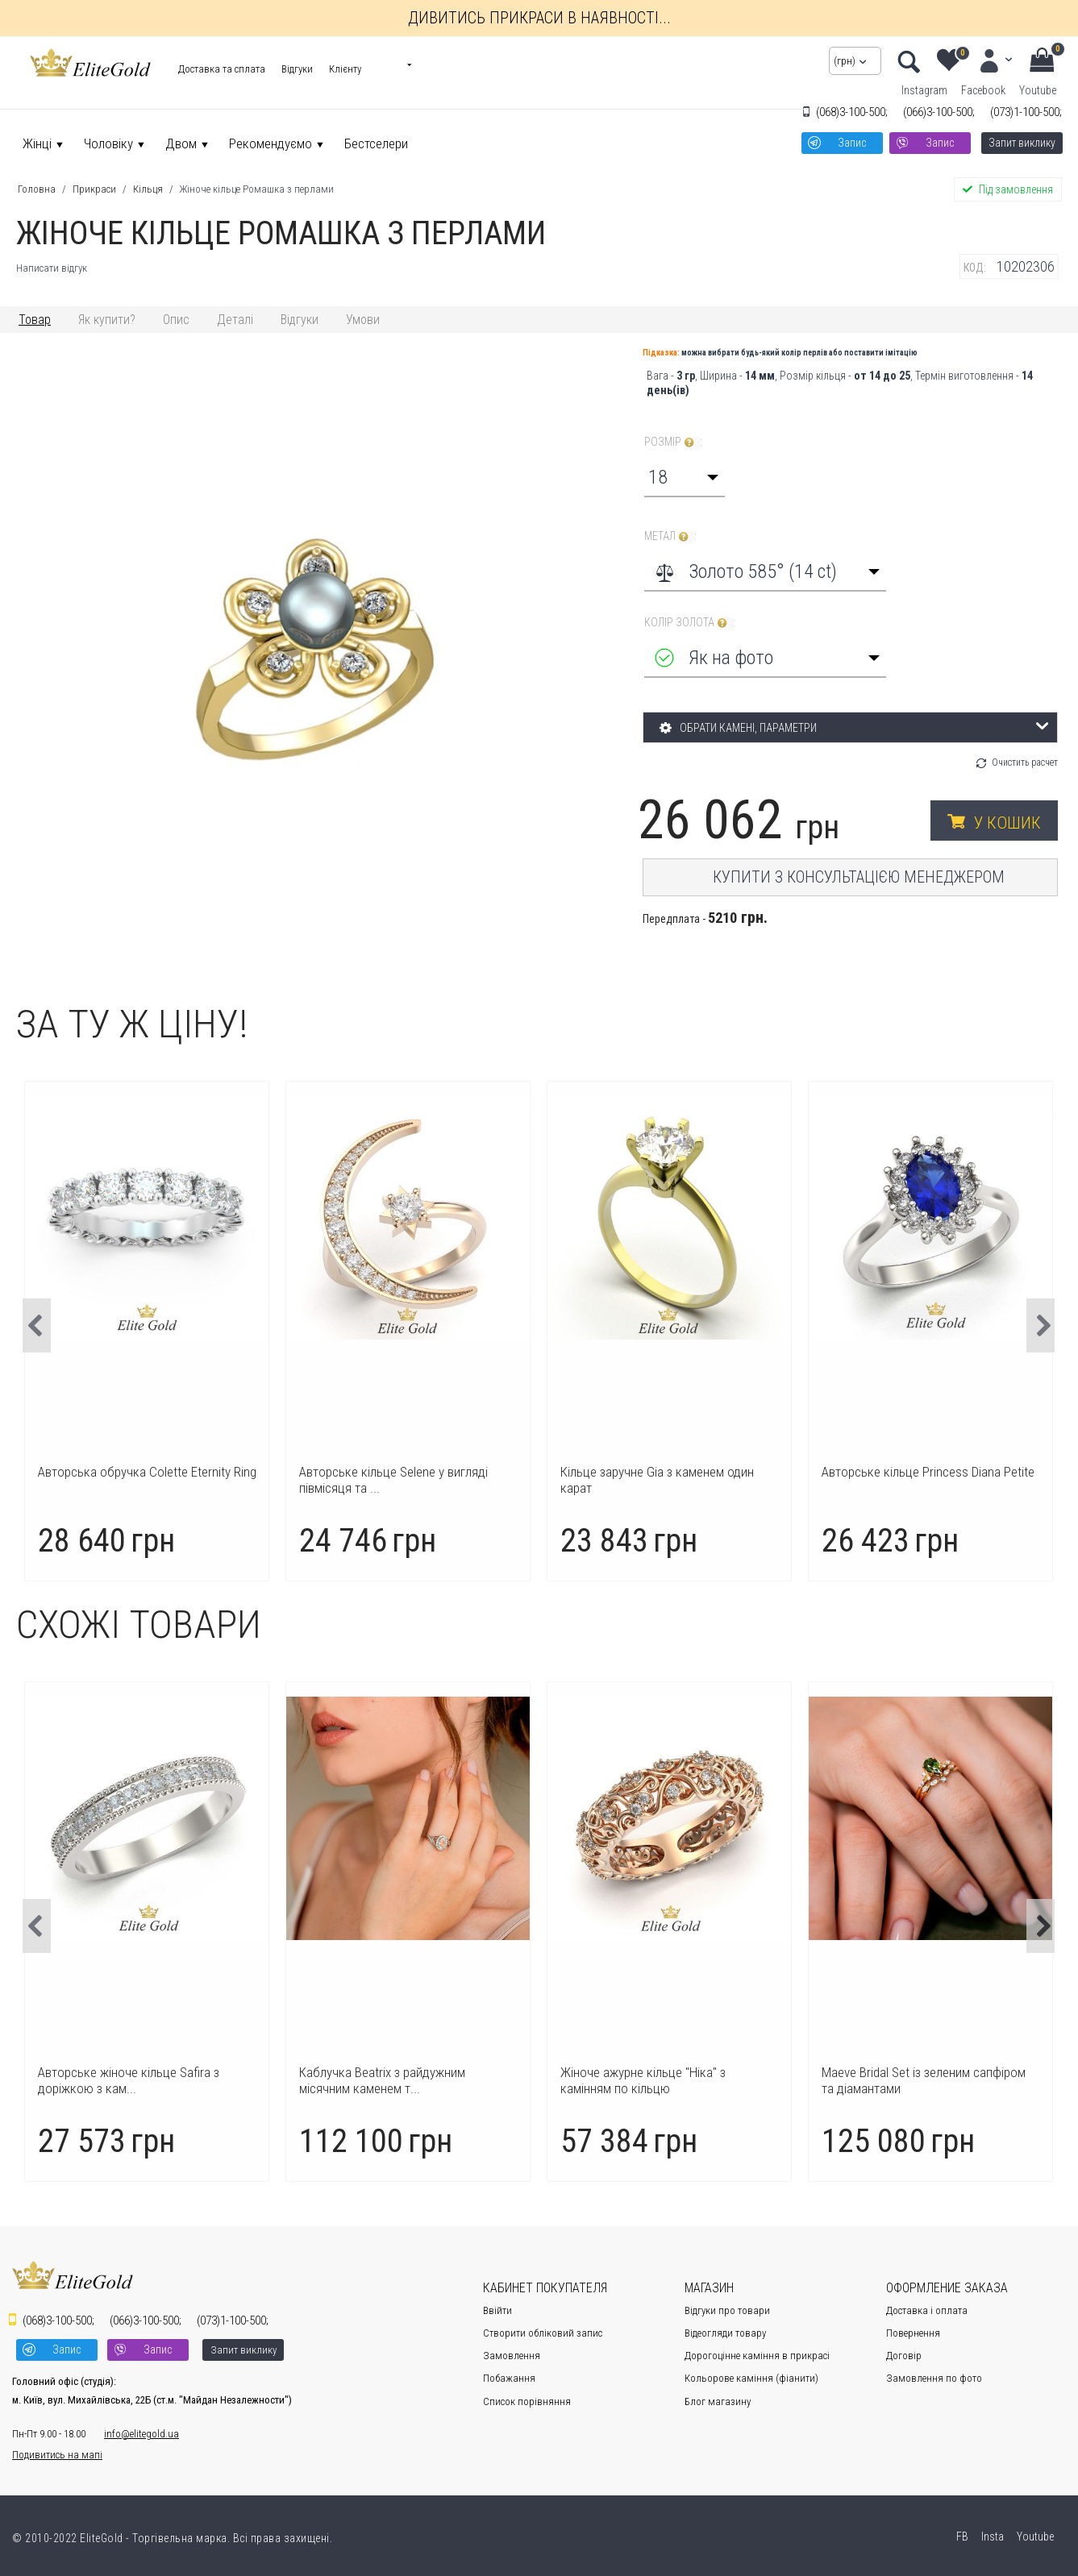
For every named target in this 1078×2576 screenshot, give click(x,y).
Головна (37, 189)
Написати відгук (51, 268)
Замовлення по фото (934, 2378)
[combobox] (684, 477)
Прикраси (94, 189)
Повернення (913, 2333)
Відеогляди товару (725, 2333)
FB (961, 2536)
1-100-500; (1026, 112)
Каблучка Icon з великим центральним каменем (145, 1480)
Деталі (235, 319)
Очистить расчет (1025, 762)
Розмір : (673, 442)
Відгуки (297, 69)
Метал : (670, 536)
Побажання (509, 2378)
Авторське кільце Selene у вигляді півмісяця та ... (654, 1480)
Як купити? (106, 319)
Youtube (1037, 90)
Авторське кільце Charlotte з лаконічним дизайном (117, 2080)
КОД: (975, 267)
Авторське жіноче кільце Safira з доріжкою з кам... (390, 2080)
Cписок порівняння (527, 2401)
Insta (991, 2536)
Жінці (37, 143)
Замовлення (511, 2356)
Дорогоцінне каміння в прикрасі (757, 2356)
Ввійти (497, 2310)
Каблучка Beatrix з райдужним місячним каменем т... (643, 2080)
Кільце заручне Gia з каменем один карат (918, 1480)
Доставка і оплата (927, 2310)
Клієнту (345, 69)
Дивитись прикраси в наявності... (539, 17)
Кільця (148, 189)
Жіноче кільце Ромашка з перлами (257, 189)
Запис (852, 142)
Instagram (924, 90)
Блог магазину (718, 2401)
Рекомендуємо (270, 143)
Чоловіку (108, 143)
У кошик (1007, 823)
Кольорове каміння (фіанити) (751, 2378)
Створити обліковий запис (542, 2333)
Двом (181, 143)
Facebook (983, 90)
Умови (363, 319)
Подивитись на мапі (57, 2455)
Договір (904, 2356)
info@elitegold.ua (141, 2434)
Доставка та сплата (221, 69)
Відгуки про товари (727, 2310)
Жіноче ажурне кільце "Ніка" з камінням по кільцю (904, 2080)
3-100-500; (852, 112)
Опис (176, 319)
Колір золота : (689, 622)
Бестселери (376, 143)
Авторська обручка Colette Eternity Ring (408, 1472)
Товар (35, 319)
